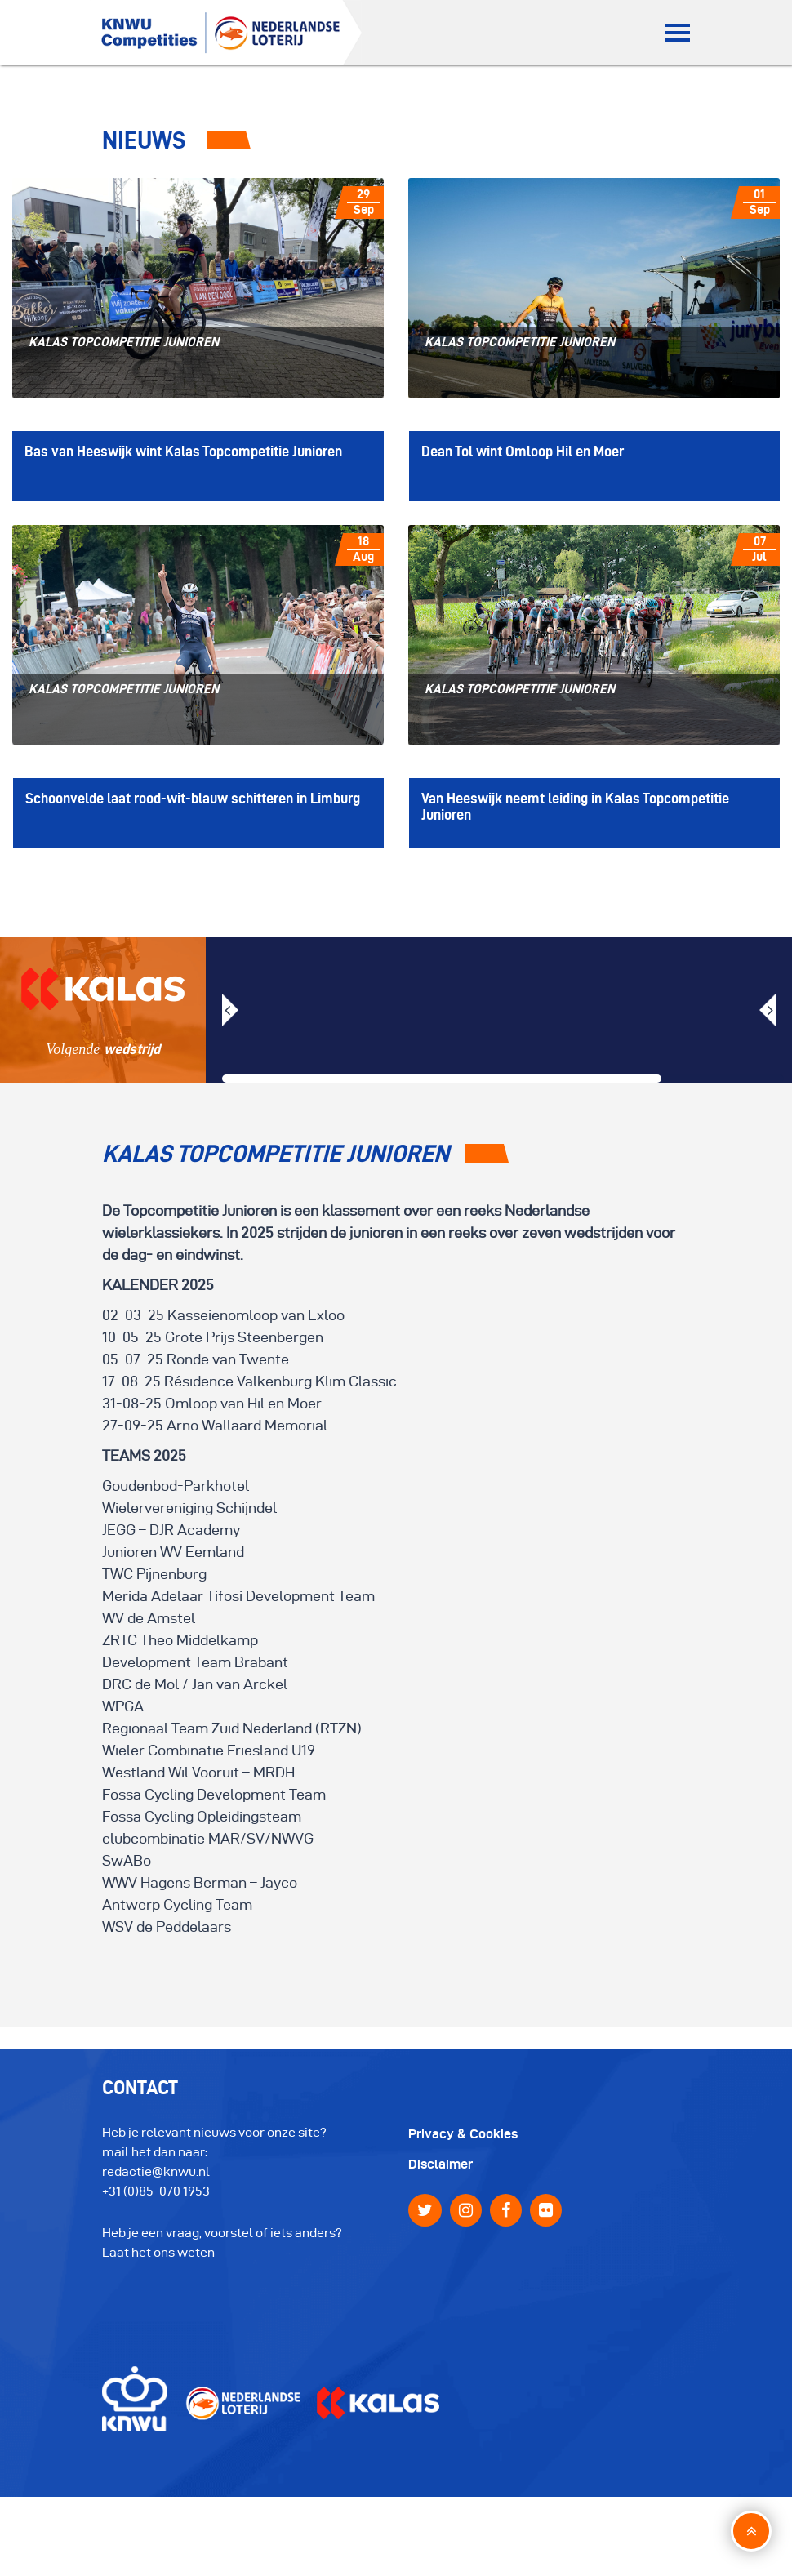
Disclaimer (440, 2164)
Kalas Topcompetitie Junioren (124, 342)
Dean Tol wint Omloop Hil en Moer (522, 451)
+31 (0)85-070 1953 (156, 2191)
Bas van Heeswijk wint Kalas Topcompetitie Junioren (183, 451)
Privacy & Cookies (463, 2134)
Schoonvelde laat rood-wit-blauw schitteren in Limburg (192, 798)
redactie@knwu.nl (156, 2171)
